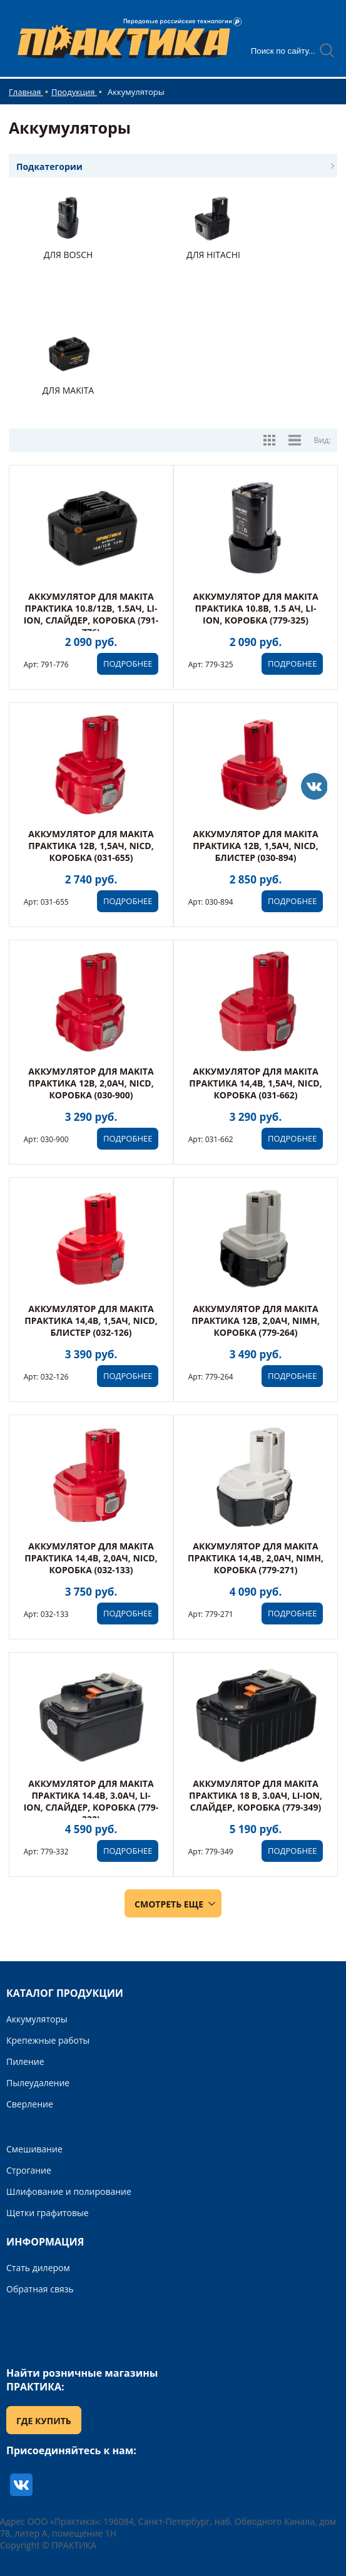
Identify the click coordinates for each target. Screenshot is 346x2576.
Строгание (28, 2170)
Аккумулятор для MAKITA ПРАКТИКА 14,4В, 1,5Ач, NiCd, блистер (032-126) (90, 1320)
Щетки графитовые (47, 2213)
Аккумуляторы (37, 2019)
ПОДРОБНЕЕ (127, 663)
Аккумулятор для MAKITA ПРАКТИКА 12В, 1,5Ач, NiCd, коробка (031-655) (90, 845)
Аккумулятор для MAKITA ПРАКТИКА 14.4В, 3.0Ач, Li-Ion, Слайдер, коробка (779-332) (91, 1801)
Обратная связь (40, 2289)
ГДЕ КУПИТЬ (43, 2421)
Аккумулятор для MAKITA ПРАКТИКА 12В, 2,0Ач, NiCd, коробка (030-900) (90, 1083)
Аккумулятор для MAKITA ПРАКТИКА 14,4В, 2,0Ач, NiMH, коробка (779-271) (255, 1558)
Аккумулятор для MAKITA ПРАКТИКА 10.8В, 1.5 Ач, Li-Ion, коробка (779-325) (255, 608)
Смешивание (34, 2149)
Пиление (25, 2061)
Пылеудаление (37, 2083)
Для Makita (68, 390)
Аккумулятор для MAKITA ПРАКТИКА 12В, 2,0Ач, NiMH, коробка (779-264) (255, 1320)
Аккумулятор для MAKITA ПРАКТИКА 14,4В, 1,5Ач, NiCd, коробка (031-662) (255, 1083)
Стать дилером (38, 2268)
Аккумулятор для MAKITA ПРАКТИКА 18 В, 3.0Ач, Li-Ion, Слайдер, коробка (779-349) (255, 1795)
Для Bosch (68, 255)
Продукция (74, 91)
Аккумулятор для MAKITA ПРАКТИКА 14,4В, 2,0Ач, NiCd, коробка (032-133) (90, 1558)
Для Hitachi (213, 255)
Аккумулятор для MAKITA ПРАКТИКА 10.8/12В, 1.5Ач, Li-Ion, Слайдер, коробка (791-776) (91, 614)
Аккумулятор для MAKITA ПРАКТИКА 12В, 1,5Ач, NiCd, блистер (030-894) (255, 845)
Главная (26, 91)
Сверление (29, 2104)
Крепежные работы (47, 2040)
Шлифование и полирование (68, 2191)
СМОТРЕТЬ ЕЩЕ (169, 1904)
